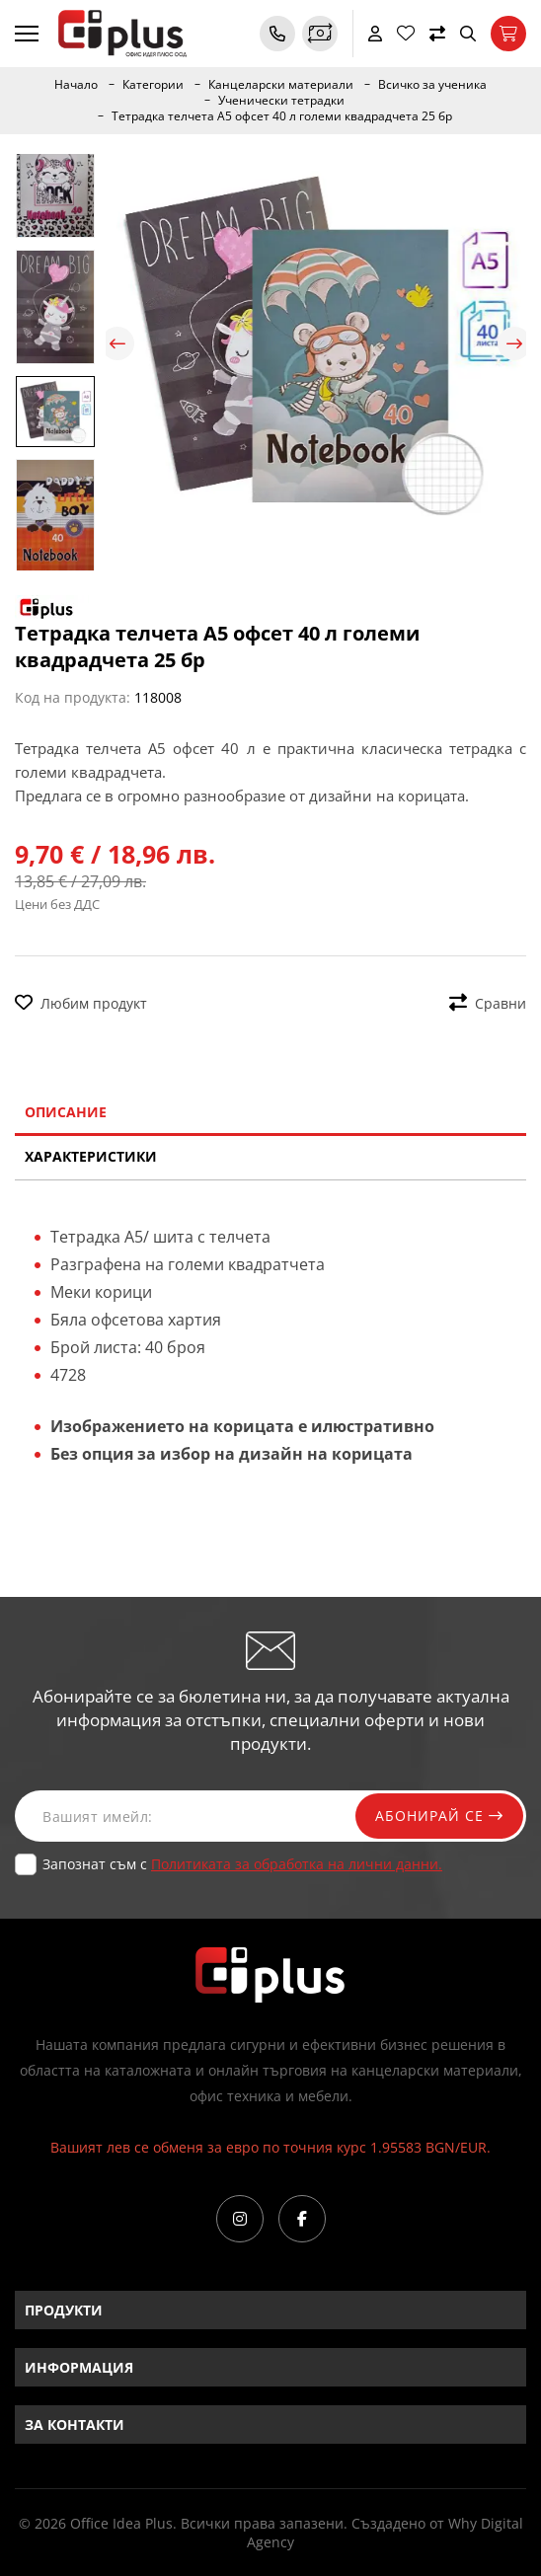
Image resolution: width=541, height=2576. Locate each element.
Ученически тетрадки (281, 101)
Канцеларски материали (280, 85)
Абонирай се (439, 1815)
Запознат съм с (242, 1864)
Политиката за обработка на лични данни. (296, 1864)
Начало (76, 85)
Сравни (487, 1003)
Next (514, 343)
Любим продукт (81, 1003)
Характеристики (91, 1156)
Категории (153, 85)
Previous (117, 343)
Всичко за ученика (432, 85)
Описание (66, 1111)
